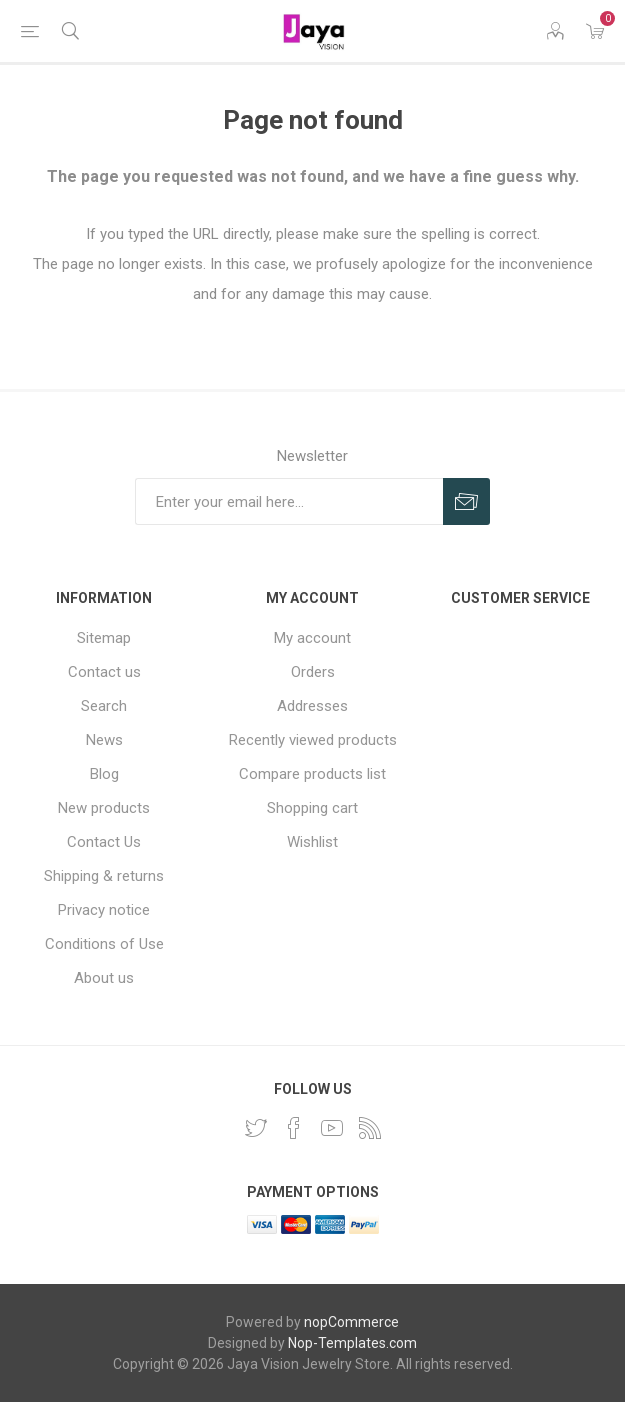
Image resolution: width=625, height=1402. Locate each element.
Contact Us (104, 842)
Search (104, 706)
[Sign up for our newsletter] (289, 501)
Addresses (312, 706)
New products (104, 808)
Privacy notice (104, 910)
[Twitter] (256, 1128)
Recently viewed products (313, 740)
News (104, 740)
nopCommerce (351, 1322)
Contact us (104, 672)
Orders (313, 672)
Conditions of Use (104, 944)
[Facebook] (294, 1128)
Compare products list (312, 774)
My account (312, 638)
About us (104, 978)
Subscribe (466, 501)
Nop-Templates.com (352, 1343)
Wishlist (312, 842)
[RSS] (370, 1128)
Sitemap (104, 638)
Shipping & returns (104, 876)
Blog (104, 774)
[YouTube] (332, 1128)
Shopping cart (312, 808)
